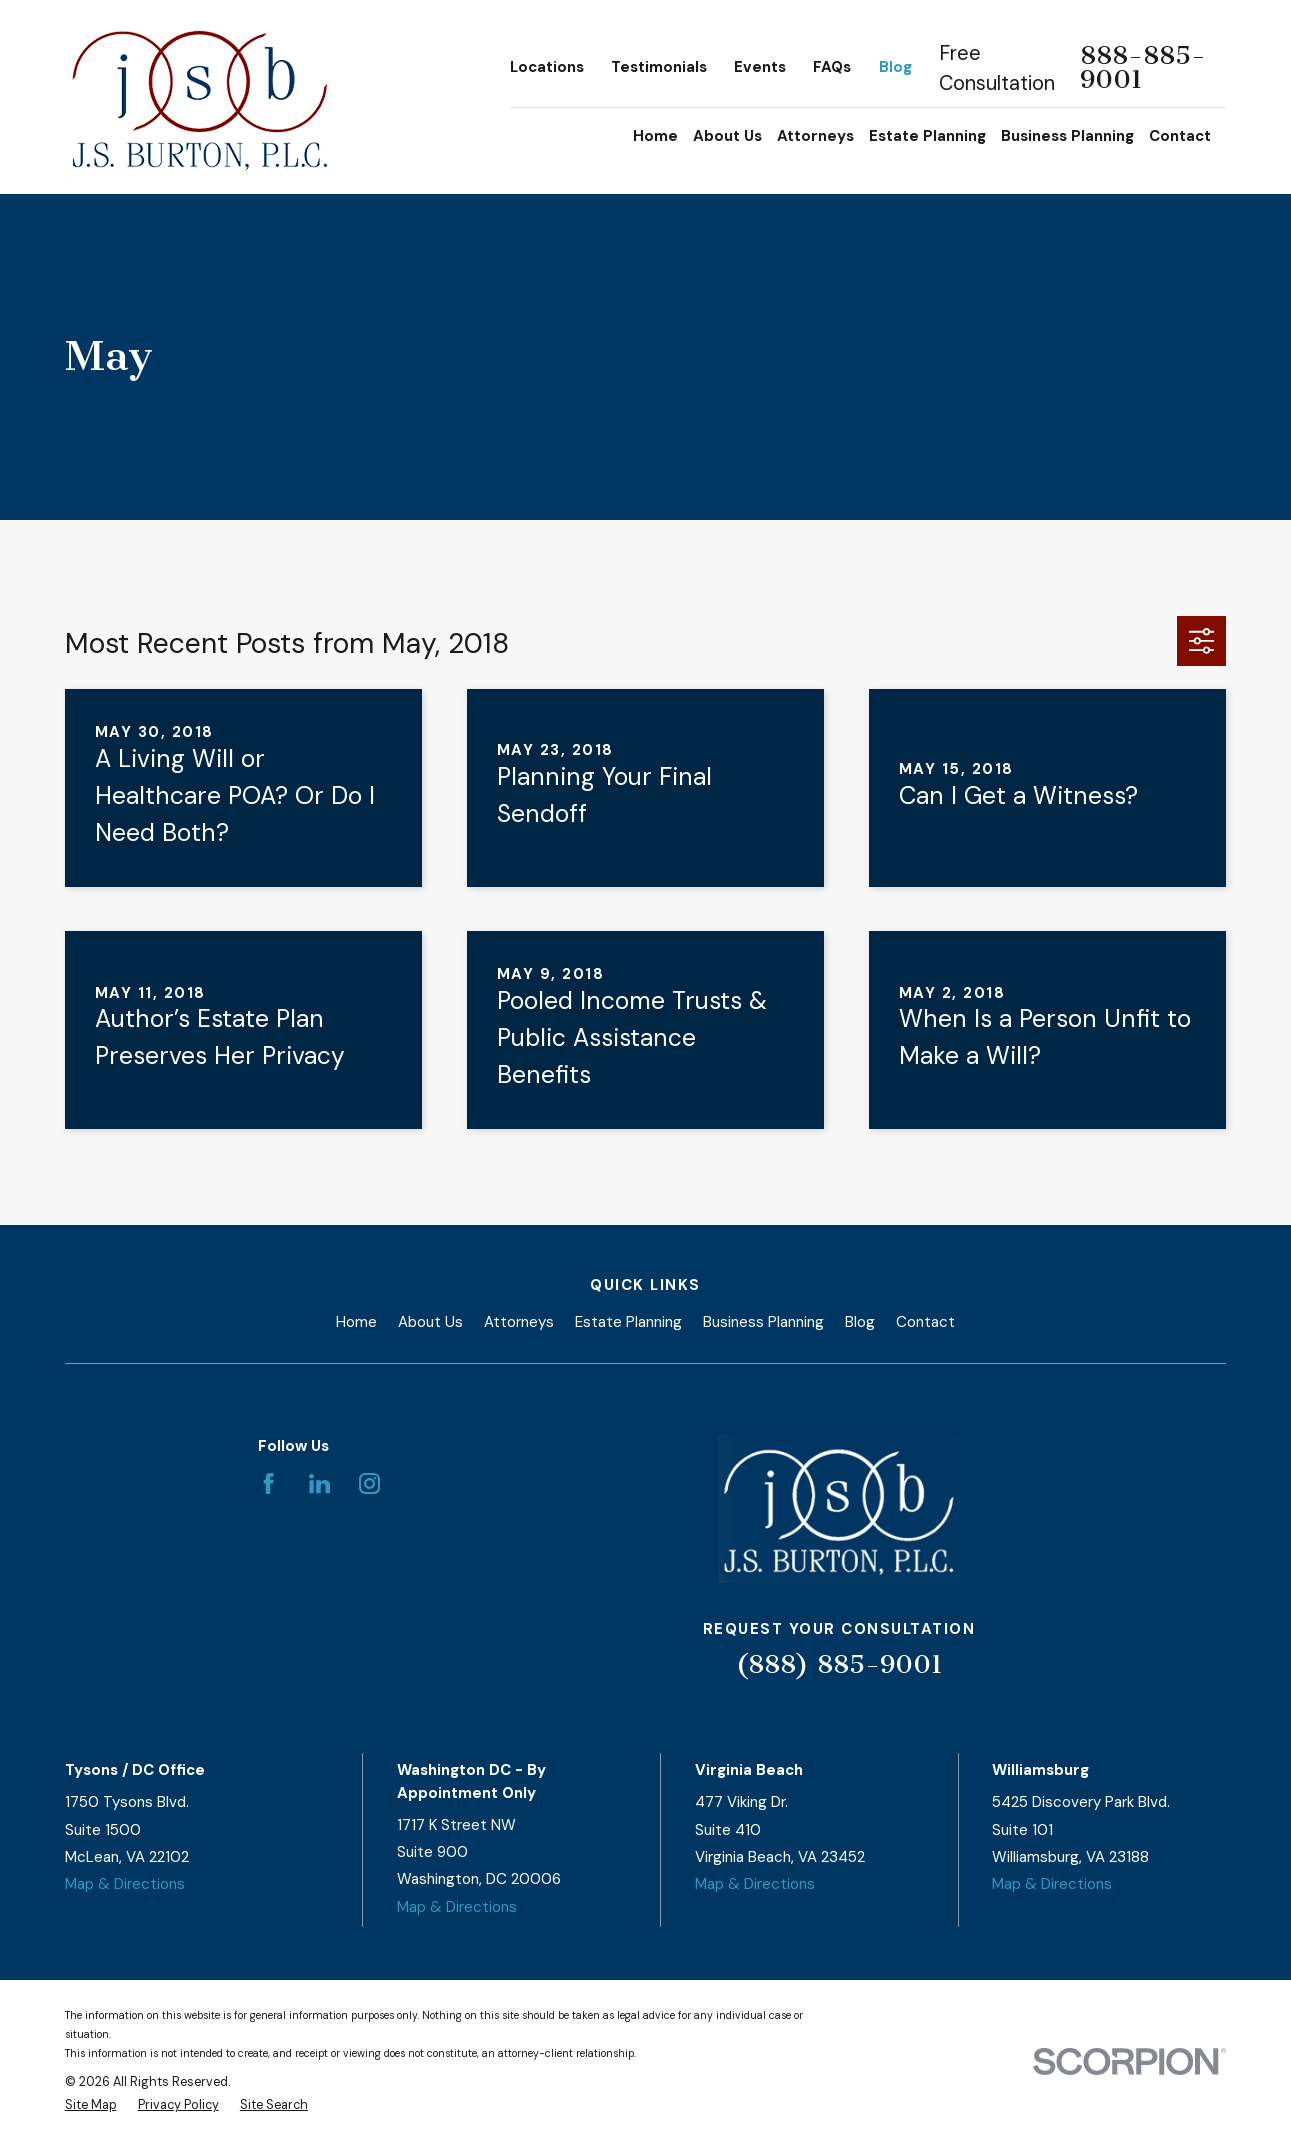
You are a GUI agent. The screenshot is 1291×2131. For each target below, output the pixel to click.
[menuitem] (91, 2105)
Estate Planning (628, 1322)
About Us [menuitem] (727, 136)
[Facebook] (268, 1483)
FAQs (832, 67)
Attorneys (519, 1322)
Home (356, 1322)
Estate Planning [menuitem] (927, 136)
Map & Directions (125, 1884)
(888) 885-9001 (839, 1664)
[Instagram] (369, 1483)
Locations (547, 67)
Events (760, 67)
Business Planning (763, 1322)
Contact (925, 1322)
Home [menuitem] (655, 136)
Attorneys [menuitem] (815, 136)
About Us (430, 1322)
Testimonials (659, 67)
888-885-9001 (1143, 68)
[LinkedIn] (319, 1483)
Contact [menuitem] (1180, 136)
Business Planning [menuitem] (1067, 136)
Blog (895, 67)
